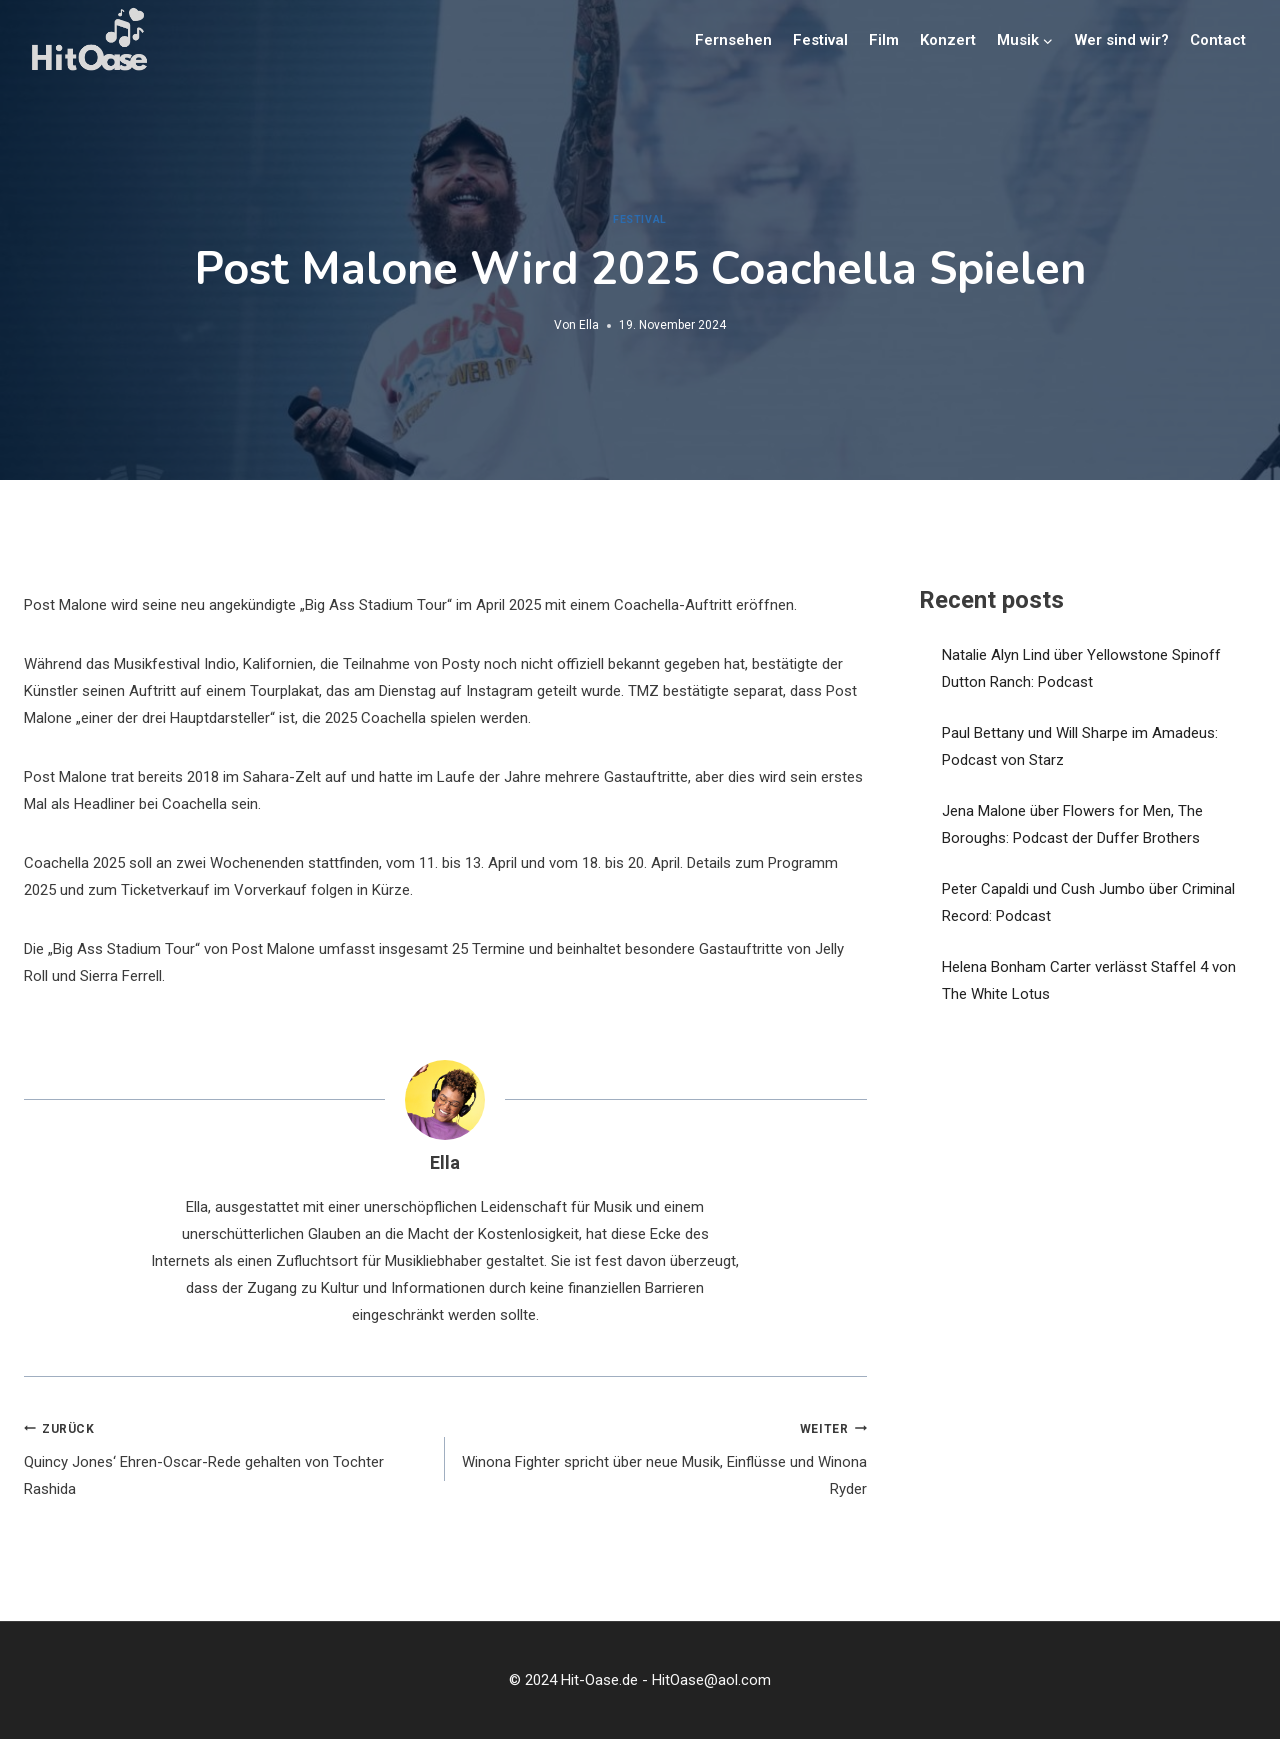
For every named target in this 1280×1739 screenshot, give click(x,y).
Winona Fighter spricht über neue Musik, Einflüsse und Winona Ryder (663, 1457)
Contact (1218, 40)
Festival (820, 40)
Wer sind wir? (1122, 40)
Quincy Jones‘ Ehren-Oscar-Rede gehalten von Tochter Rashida (227, 1457)
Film (884, 40)
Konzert (948, 40)
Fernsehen (733, 40)
